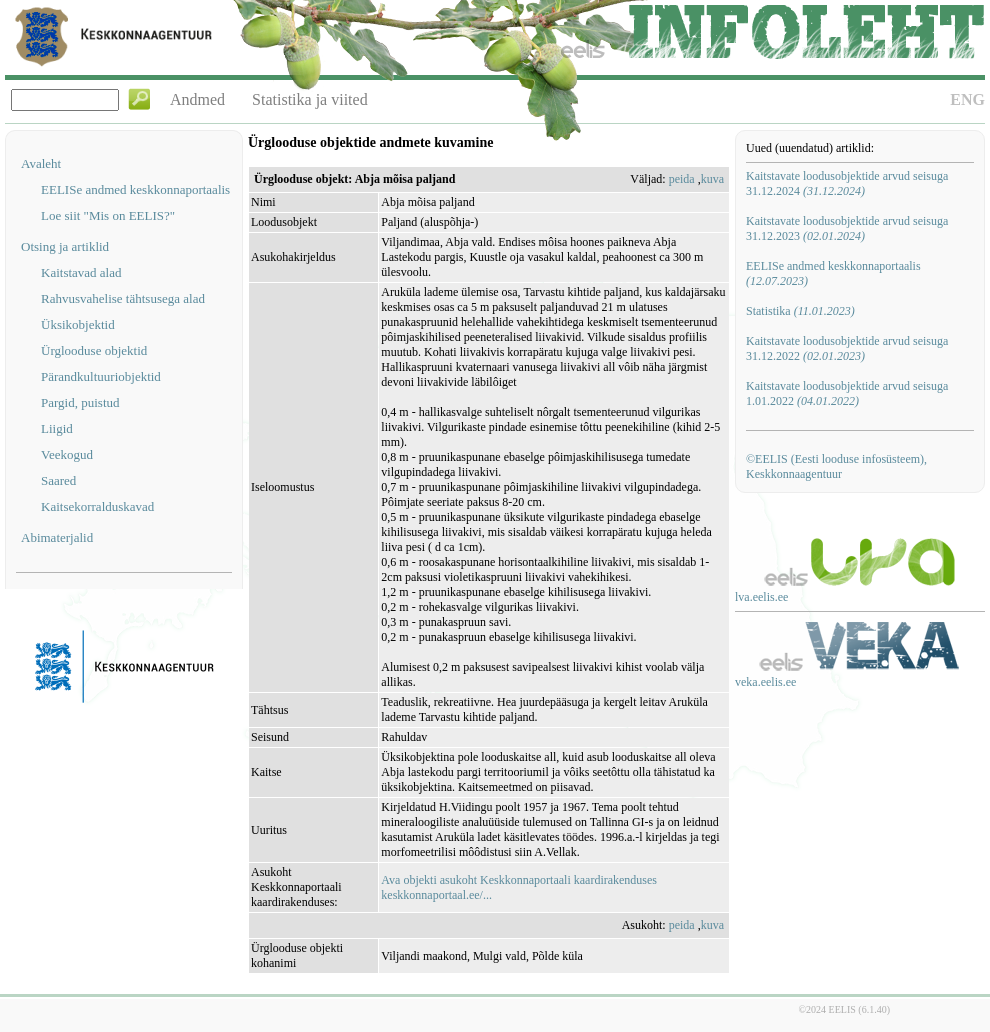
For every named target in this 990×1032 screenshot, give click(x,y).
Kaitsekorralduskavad (97, 506)
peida (682, 179)
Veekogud (67, 454)
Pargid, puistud (80, 402)
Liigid (57, 428)
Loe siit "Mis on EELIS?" (108, 215)
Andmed (197, 99)
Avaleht (41, 163)
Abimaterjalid (57, 537)
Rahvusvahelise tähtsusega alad (123, 298)
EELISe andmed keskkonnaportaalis (135, 189)
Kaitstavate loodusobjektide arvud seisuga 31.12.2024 (847, 183)
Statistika (800, 311)
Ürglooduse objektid (94, 350)
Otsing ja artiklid (65, 246)
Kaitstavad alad (81, 272)
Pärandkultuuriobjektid (101, 376)
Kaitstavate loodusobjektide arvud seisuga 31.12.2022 (847, 348)
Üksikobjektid (78, 324)
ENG (967, 99)
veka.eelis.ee (765, 682)
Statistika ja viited (310, 99)
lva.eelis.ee (761, 597)
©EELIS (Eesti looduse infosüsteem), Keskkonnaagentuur (836, 466)
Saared (58, 480)
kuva (712, 179)
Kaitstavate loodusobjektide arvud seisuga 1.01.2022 (847, 393)
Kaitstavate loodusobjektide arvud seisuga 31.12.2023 (847, 228)
